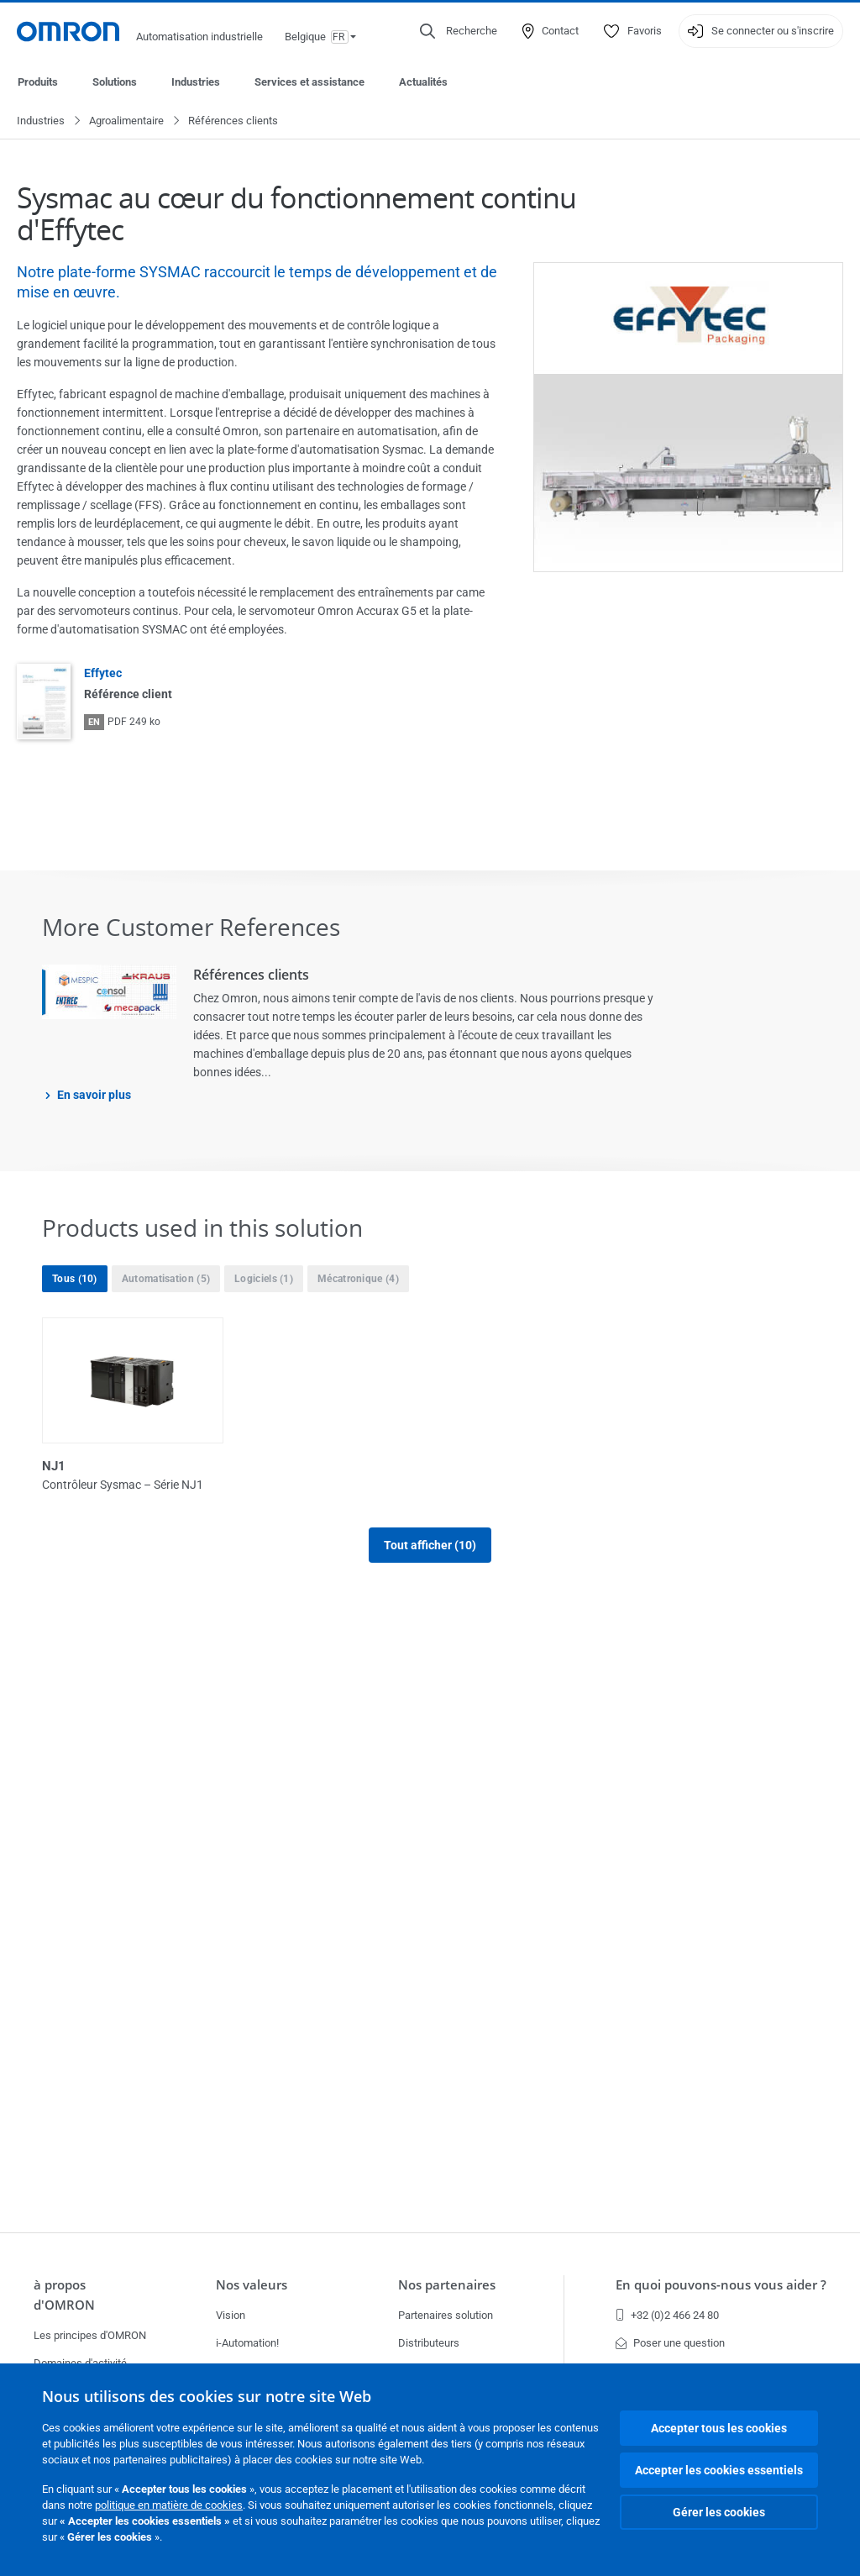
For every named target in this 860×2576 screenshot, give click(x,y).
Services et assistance (309, 82)
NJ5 (54, 1677)
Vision (230, 2315)
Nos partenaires (447, 2285)
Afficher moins (430, 2054)
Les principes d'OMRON (90, 2335)
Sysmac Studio (679, 1677)
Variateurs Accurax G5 (305, 1887)
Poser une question (670, 2343)
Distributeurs (428, 2343)
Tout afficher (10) (430, 1985)
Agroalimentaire (126, 121)
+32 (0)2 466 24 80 (667, 2315)
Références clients (251, 975)
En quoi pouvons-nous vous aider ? (721, 2285)
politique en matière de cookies (169, 2505)
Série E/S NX (78, 1887)
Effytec (103, 674)
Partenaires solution (445, 2315)
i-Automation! (247, 2343)
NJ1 (54, 1467)
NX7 (451, 1677)
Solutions (114, 82)
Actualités (423, 82)
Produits (38, 82)
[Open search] (459, 31)
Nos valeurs (251, 2285)
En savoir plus (94, 1095)
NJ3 (450, 1467)
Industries (195, 82)
